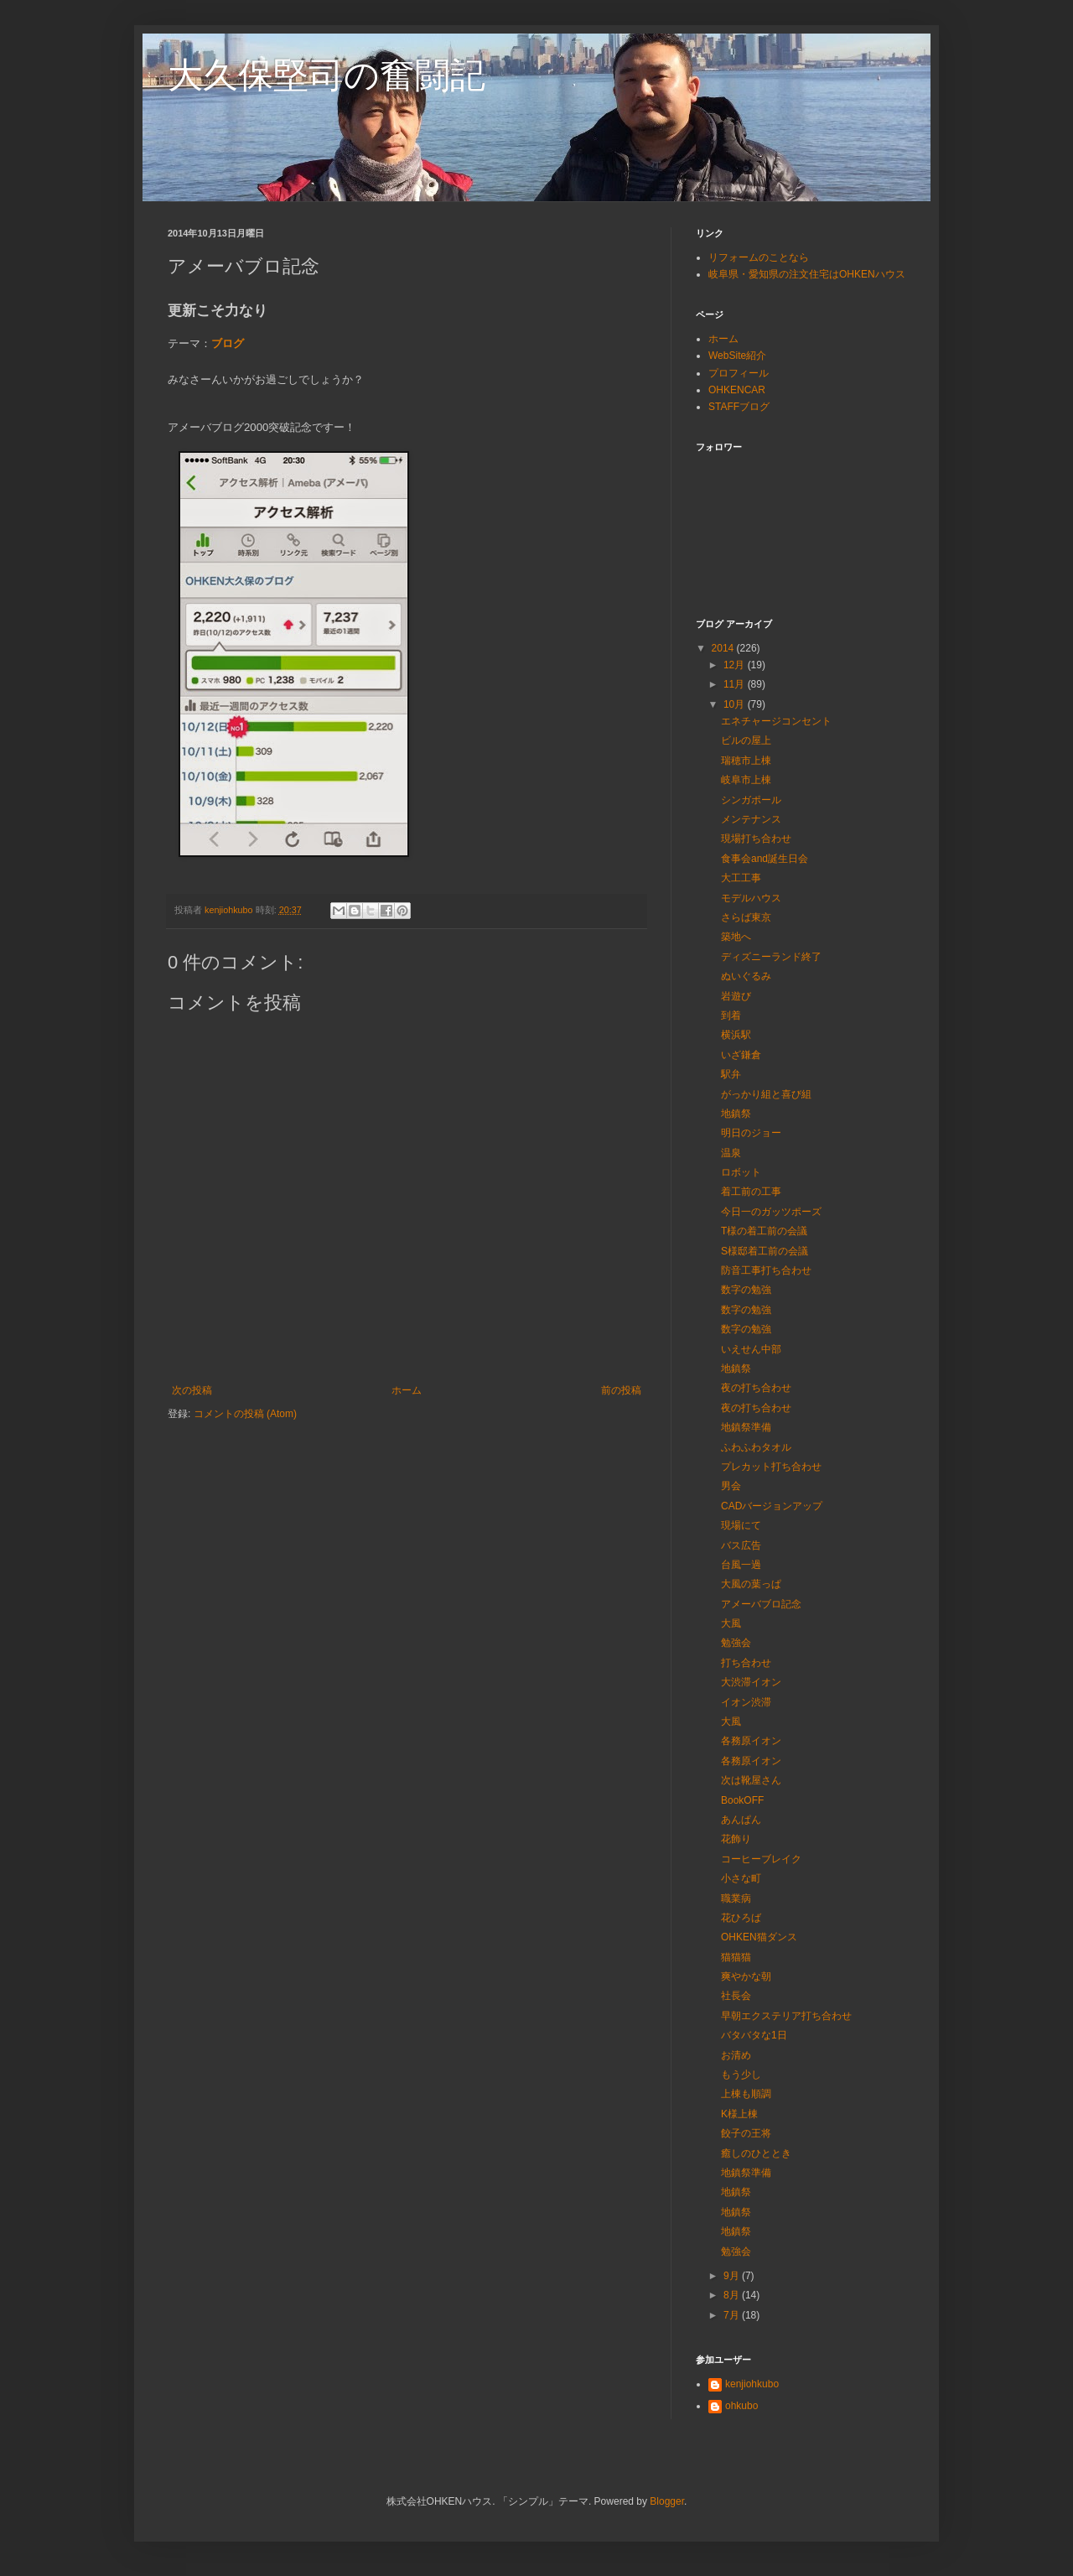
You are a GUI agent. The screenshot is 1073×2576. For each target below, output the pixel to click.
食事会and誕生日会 (764, 859)
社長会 (736, 1996)
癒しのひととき (756, 2153)
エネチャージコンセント (776, 721)
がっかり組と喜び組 (766, 1094)
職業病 (736, 1898)
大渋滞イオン (751, 1682)
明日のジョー (751, 1133)
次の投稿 (192, 1390)
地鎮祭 (736, 1113)
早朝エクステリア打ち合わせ (786, 2016)
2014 (724, 648)
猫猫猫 (736, 1957)
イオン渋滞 (746, 1702)
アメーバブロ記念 (761, 1604)
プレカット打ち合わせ (771, 1466)
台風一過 (741, 1565)
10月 (735, 704)
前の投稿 (621, 1390)
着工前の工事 (751, 1191)
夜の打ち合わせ (756, 1388)
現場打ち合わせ (756, 838)
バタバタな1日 (754, 2035)
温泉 (731, 1153)
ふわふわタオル (756, 1447)
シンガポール (751, 800)
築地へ (736, 937)
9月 (732, 2276)
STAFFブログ (739, 407)
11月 (735, 684)
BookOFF (742, 1800)
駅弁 (731, 1074)
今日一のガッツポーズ (771, 1212)
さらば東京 (746, 917)
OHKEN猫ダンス (759, 1937)
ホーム (406, 1390)
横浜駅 (736, 1035)
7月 (732, 2315)
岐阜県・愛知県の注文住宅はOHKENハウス (806, 274)
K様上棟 (739, 2114)
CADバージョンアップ (771, 1506)
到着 (731, 1015)
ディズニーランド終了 (771, 957)
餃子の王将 (746, 2133)
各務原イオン (751, 1741)
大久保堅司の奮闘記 (326, 75)
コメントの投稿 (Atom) (245, 1414)
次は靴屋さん (751, 1780)
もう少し (741, 2074)
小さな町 (741, 1878)
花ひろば (741, 1918)
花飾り (736, 1839)
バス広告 (741, 1545)
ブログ (227, 343)
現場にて (741, 1525)
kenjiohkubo (752, 2384)
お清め (736, 2055)
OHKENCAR (736, 390)
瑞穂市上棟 (746, 760)
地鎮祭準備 (746, 1427)
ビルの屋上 (746, 740)
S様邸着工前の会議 (764, 1251)
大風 (731, 1623)
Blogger (667, 2501)
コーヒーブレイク (761, 1859)
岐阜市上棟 (746, 780)
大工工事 (741, 878)
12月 (735, 665)
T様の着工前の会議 (764, 1231)
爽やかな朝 (746, 1976)
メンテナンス (751, 819)
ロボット (741, 1172)
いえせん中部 (751, 1349)
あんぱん (741, 1820)
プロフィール (738, 373)
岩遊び (736, 996)
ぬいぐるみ (746, 976)
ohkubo (741, 2406)
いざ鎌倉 (741, 1055)
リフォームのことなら (758, 257)
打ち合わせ (746, 1663)
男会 (731, 1486)
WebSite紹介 (737, 355)
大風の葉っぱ (751, 1584)
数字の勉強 (746, 1290)
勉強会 (736, 1643)
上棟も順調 (746, 2094)
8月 (732, 2295)
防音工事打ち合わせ (766, 1270)
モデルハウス (751, 898)
